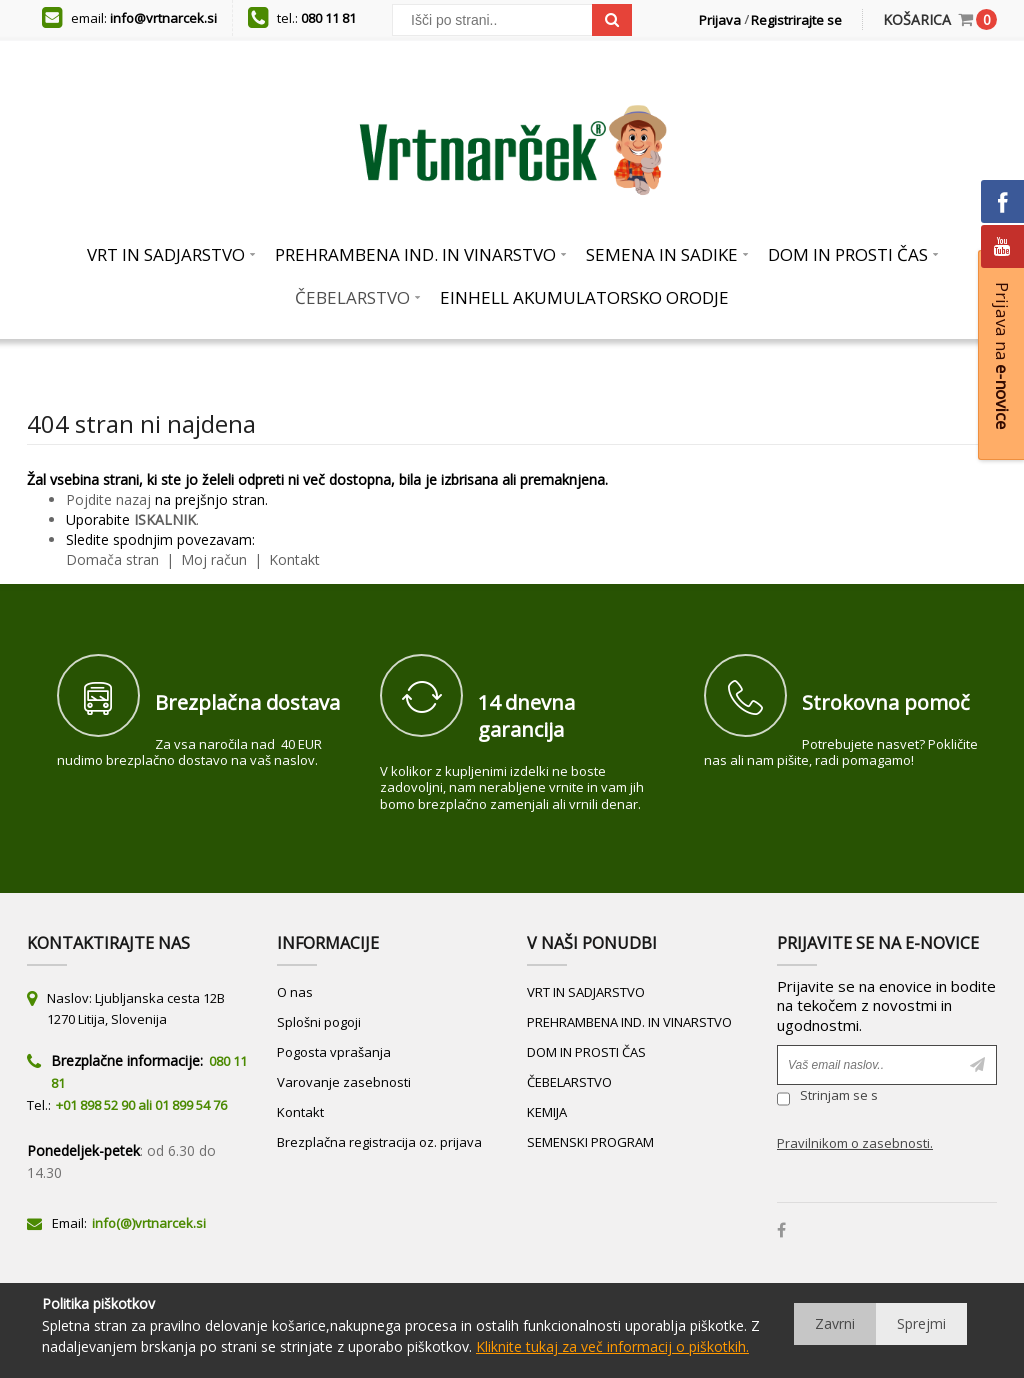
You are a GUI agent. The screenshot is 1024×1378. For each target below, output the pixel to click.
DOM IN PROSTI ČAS (586, 1052)
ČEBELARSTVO (569, 1082)
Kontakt (292, 559)
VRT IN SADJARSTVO (586, 992)
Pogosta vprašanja (334, 1052)
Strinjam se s (827, 1098)
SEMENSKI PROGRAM (590, 1142)
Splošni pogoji (319, 1022)
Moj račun (216, 559)
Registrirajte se (796, 20)
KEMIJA (547, 1112)
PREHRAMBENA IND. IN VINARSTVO (629, 1022)
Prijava (720, 20)
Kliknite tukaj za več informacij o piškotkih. (612, 1346)
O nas (295, 992)
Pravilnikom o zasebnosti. (855, 1143)
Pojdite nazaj (108, 499)
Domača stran (112, 559)
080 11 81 (328, 18)
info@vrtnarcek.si (163, 18)
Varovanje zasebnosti (344, 1082)
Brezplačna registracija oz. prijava (379, 1142)
